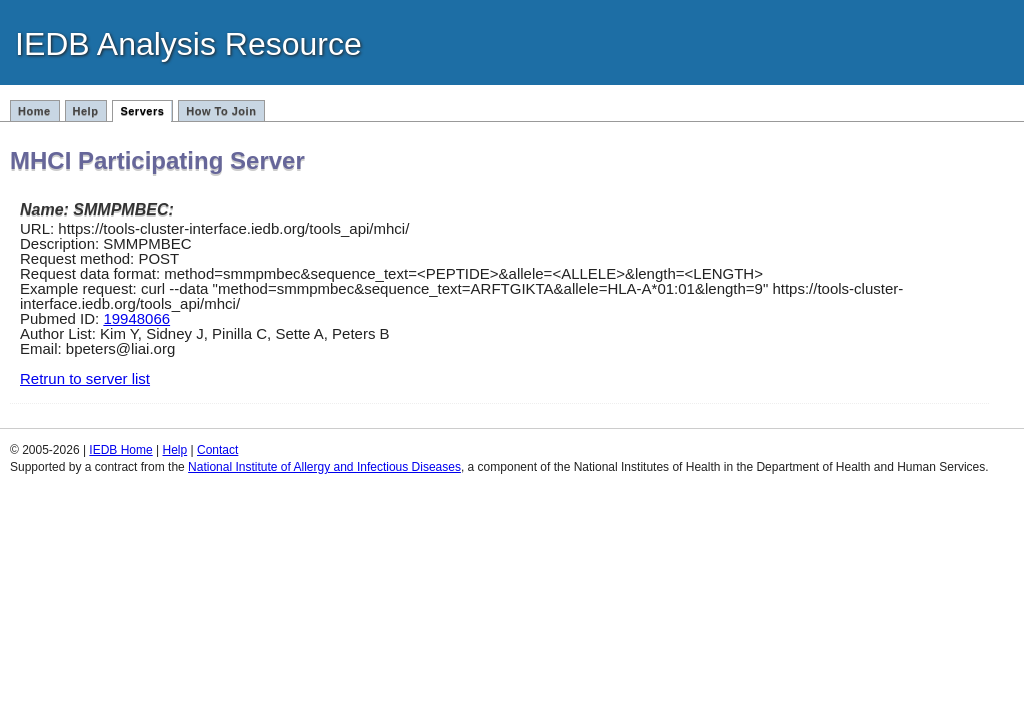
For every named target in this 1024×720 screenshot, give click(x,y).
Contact (217, 450)
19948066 (136, 318)
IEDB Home (120, 450)
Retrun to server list (85, 378)
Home (34, 111)
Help (86, 111)
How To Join (221, 111)
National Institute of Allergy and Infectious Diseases (324, 467)
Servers (142, 111)
